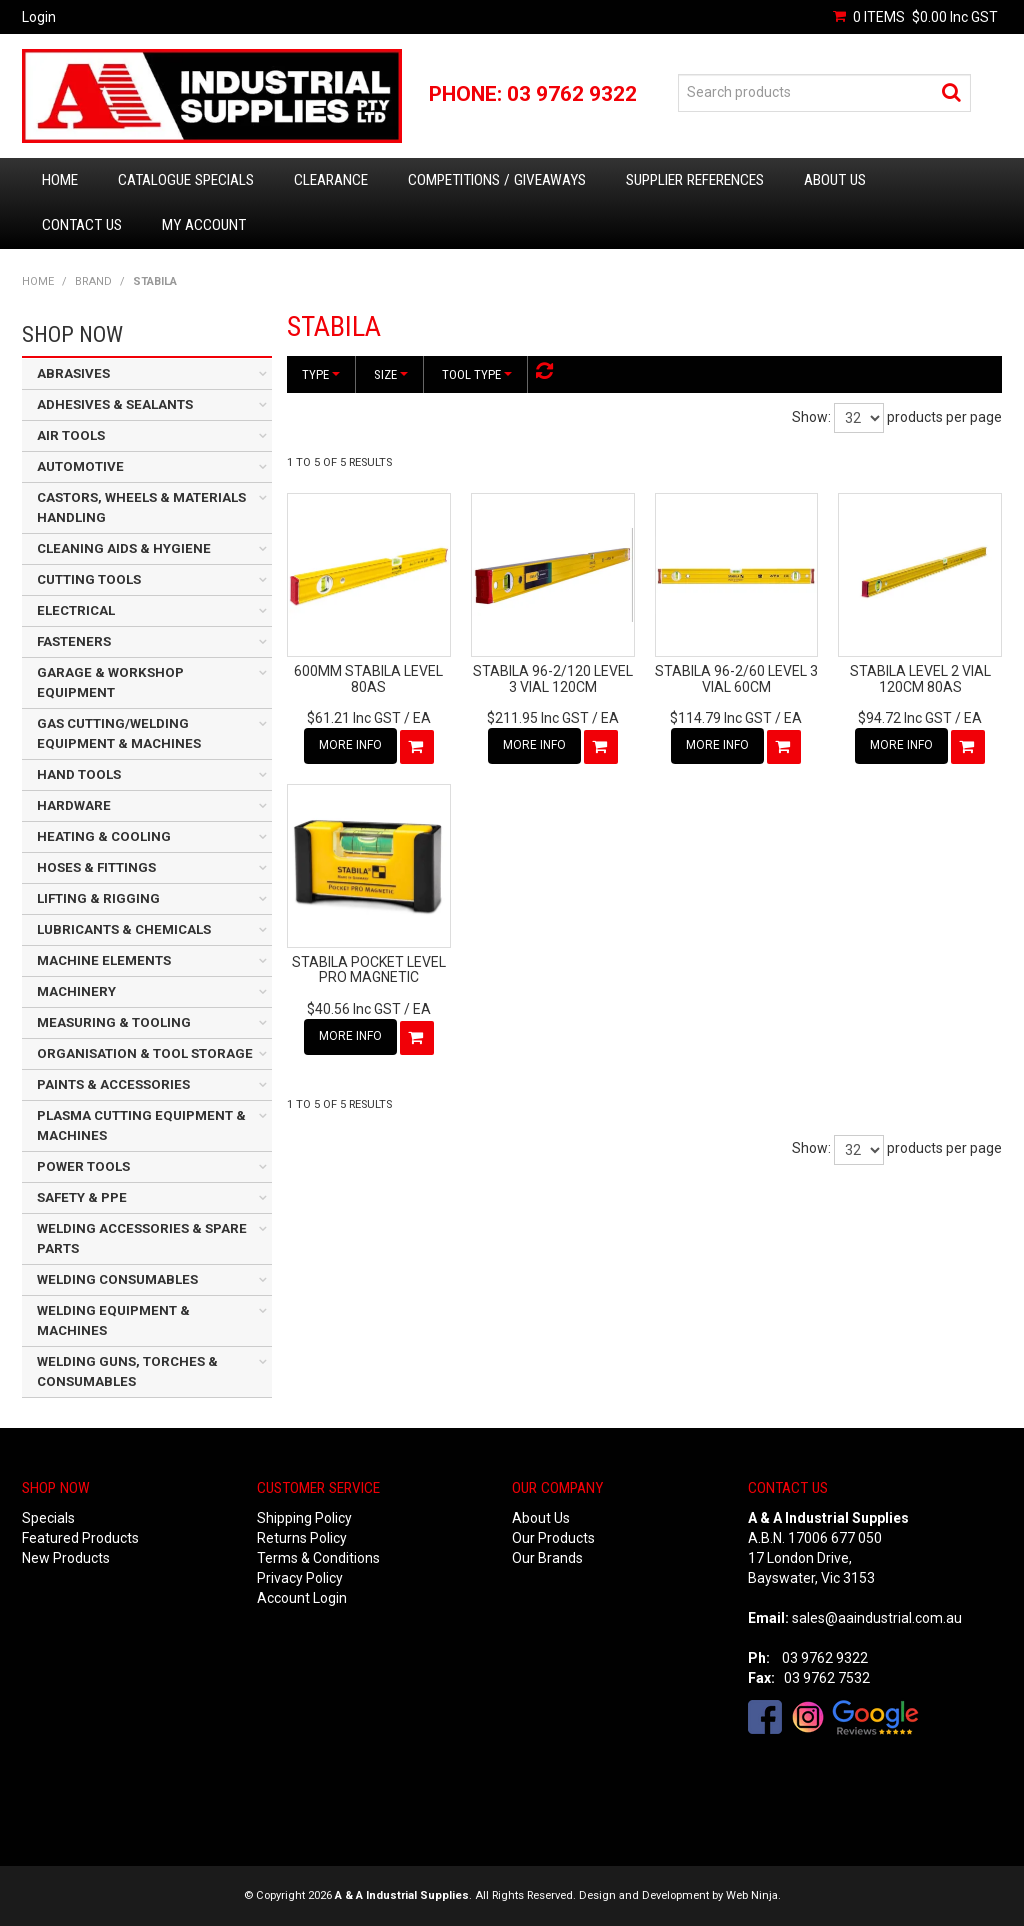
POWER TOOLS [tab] (83, 1166)
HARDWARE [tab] (74, 805)
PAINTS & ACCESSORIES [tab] (113, 1084)
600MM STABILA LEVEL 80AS (368, 678)
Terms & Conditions (318, 1558)
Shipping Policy (304, 1518)
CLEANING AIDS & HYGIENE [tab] (124, 548)
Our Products (553, 1538)
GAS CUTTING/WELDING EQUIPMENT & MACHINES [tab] (119, 733)
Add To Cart (417, 747)
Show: (811, 417)
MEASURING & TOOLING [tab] (114, 1022)
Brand (93, 281)
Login (39, 17)
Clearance (331, 180)
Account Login (302, 1598)
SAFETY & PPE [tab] (82, 1197)
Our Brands (547, 1558)
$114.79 (721, 718)
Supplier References (695, 180)
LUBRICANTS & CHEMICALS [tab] (124, 929)
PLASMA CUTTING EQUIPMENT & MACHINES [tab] (141, 1125)
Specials (48, 1518)
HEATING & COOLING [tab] (104, 836)
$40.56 (354, 1009)
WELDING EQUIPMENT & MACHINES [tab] (113, 1320)
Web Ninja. (753, 1895)
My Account (204, 225)
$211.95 (538, 718)
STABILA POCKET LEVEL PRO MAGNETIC (369, 969)
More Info (350, 745)
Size (391, 374)
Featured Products (80, 1538)
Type (321, 374)
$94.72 (905, 718)
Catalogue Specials (186, 180)
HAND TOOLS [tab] (79, 774)
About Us (835, 180)
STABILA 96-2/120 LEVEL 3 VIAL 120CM (553, 678)
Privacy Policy (300, 1578)
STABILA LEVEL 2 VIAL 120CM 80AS (920, 678)
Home (60, 180)
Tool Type (477, 374)
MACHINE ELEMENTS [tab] (104, 960)
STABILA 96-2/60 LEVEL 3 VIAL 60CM (736, 678)
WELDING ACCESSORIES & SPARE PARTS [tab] (142, 1238)
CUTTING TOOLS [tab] (89, 579)
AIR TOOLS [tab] (71, 435)
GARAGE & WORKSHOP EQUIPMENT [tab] (110, 682)
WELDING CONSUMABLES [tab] (117, 1279)
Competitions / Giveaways (497, 180)
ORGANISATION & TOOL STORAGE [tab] (145, 1053)
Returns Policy (302, 1538)
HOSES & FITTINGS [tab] (96, 867)
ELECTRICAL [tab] (76, 610)
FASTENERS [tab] (74, 641)
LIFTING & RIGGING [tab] (98, 898)
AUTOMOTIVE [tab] (80, 466)
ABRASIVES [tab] (73, 373)
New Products (66, 1558)
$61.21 (354, 718)
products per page (944, 417)
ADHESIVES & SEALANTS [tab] (115, 404)
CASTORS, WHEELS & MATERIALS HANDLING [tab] (141, 507)
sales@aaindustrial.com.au (877, 1618)
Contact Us (82, 225)
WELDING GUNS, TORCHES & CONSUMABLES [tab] (127, 1371)
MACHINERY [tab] (76, 991)
